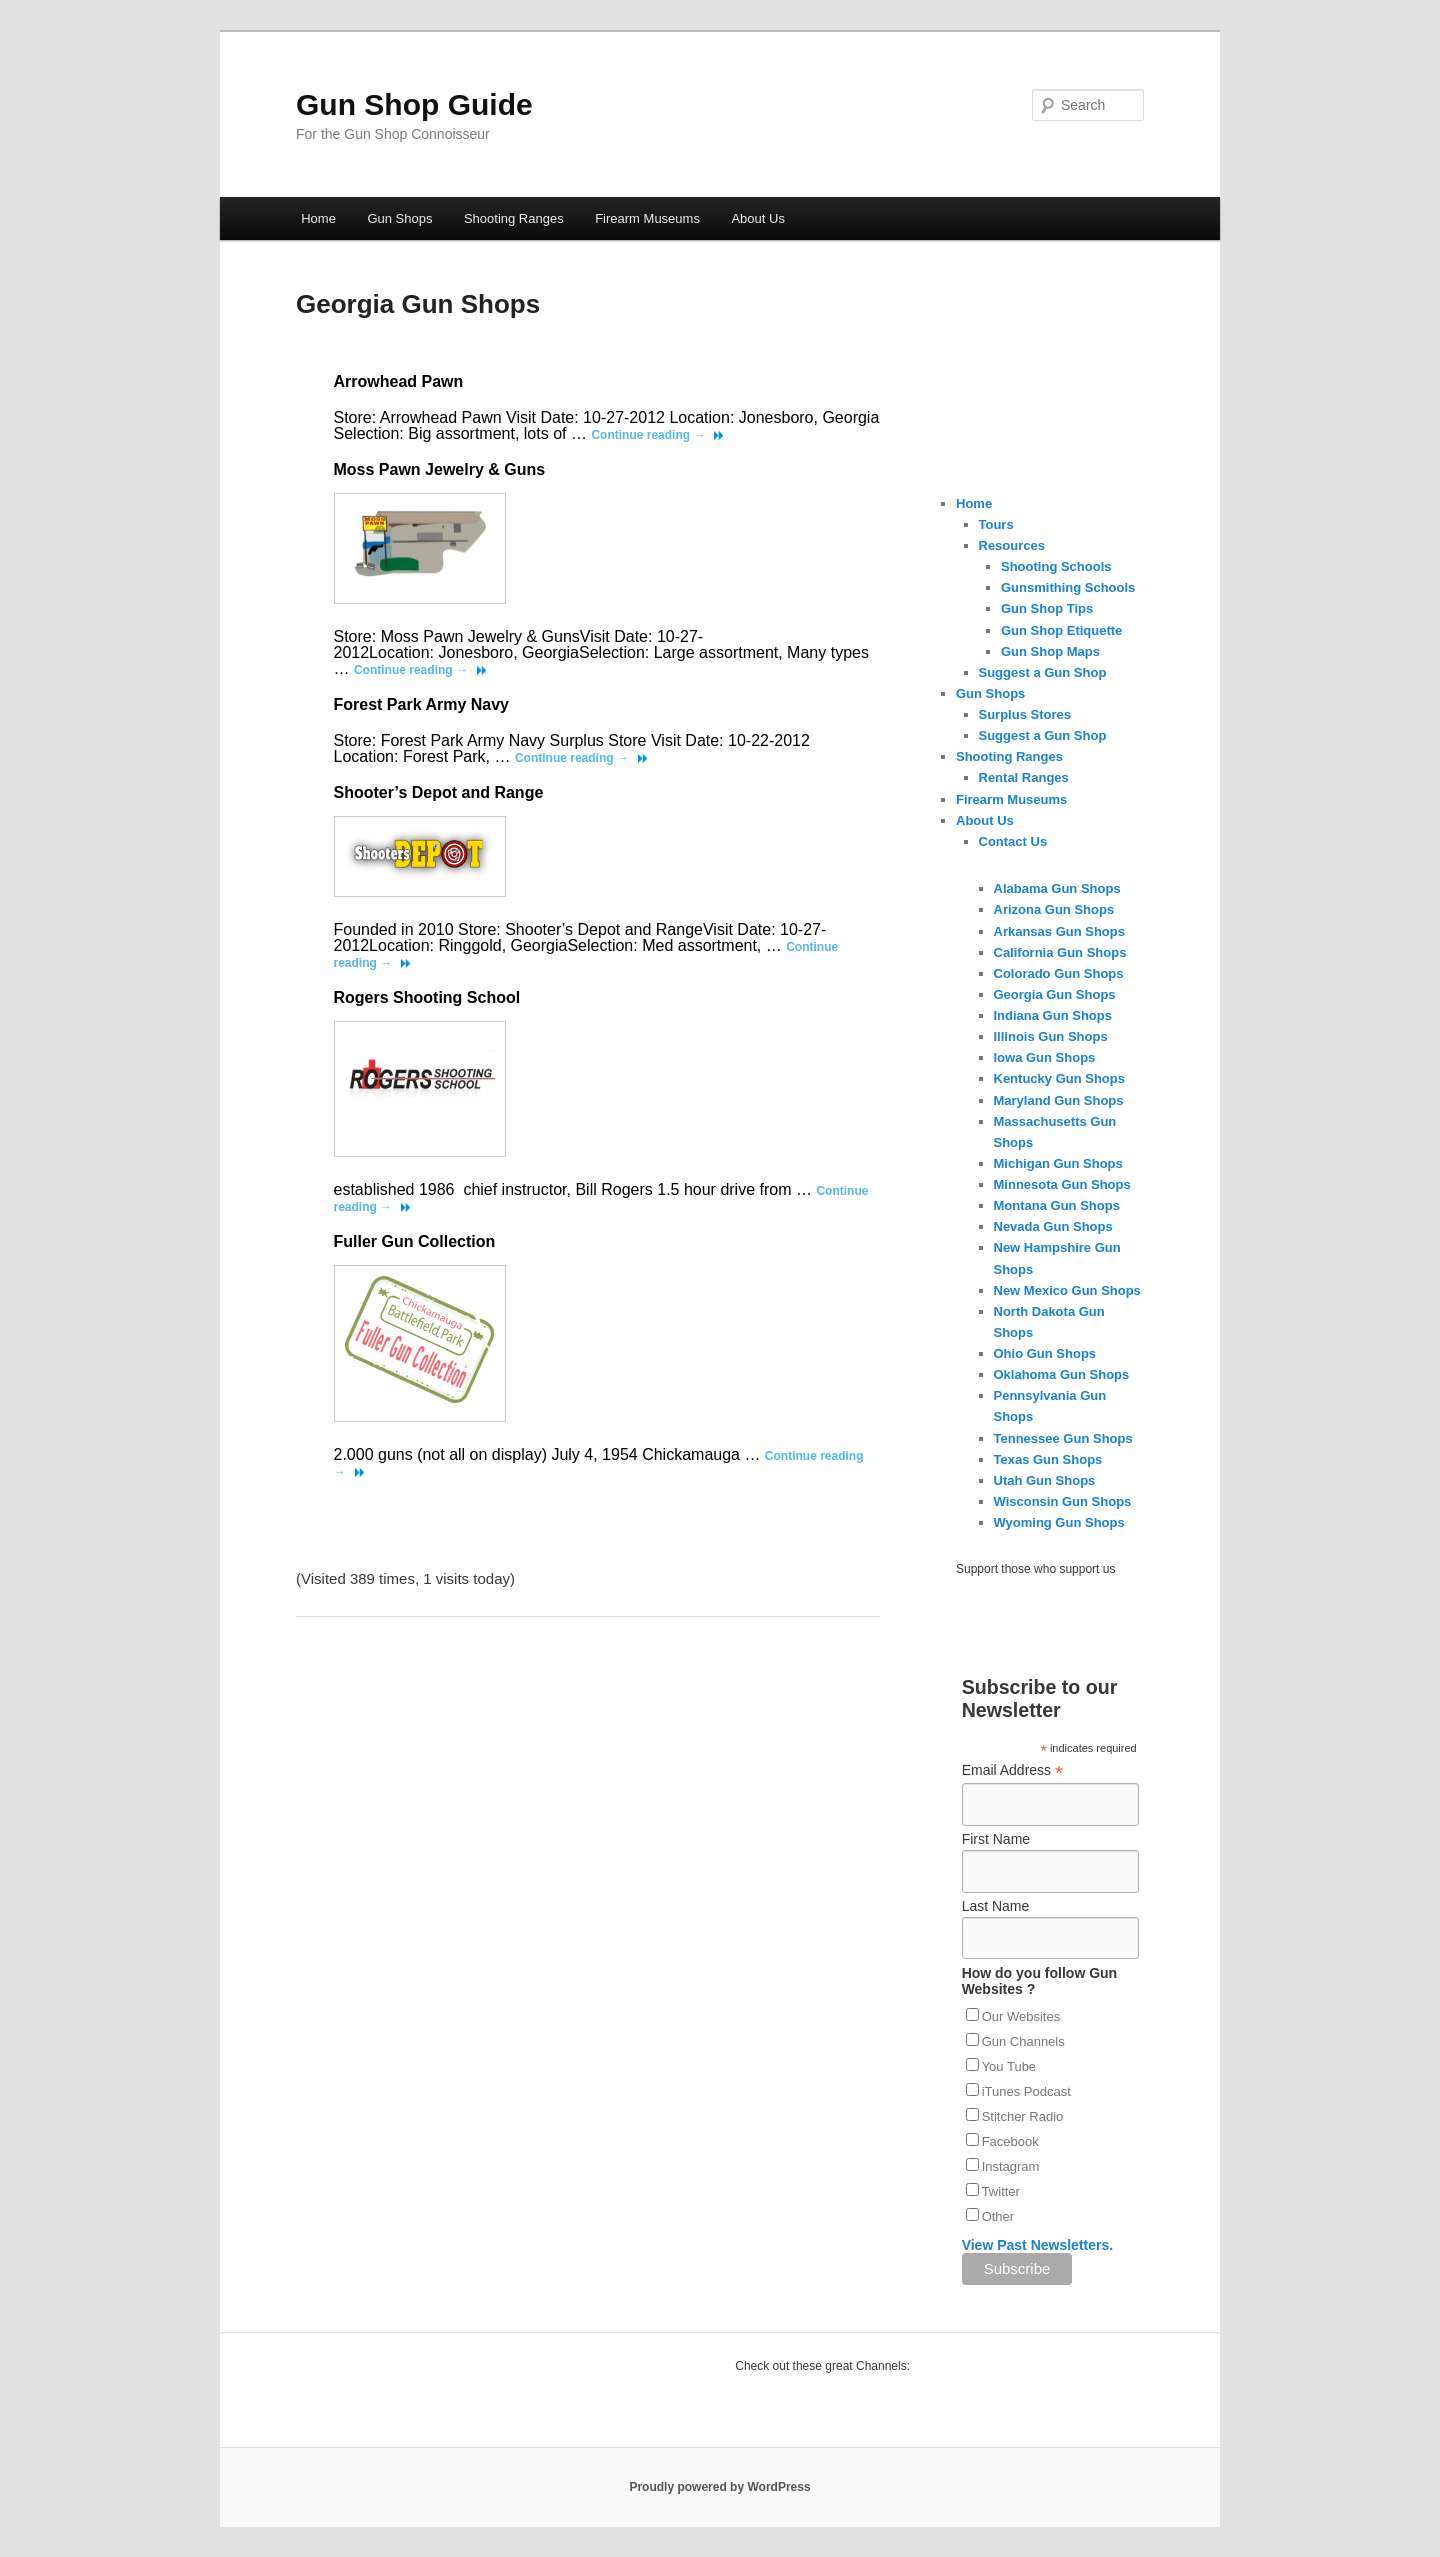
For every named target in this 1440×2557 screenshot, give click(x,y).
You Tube (1009, 2066)
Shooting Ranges (514, 218)
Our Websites (1021, 2016)
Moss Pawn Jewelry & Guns (440, 469)
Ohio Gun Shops (1045, 1353)
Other (998, 2216)
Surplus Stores (1025, 714)
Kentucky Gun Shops (1059, 1078)
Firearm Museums (647, 218)
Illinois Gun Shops (1051, 1036)
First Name (996, 1839)
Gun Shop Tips (1047, 608)
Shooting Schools (1056, 566)
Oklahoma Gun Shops (1062, 1374)
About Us (757, 218)
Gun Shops (399, 218)
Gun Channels (1023, 2041)
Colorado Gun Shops (1059, 973)
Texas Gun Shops (1048, 1459)
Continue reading (648, 435)
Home (318, 218)
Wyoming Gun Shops (1059, 1522)
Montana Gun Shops (1057, 1205)
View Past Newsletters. (1037, 2245)
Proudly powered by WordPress (719, 2487)
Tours (996, 524)
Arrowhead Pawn (399, 381)
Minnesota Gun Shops (1062, 1184)
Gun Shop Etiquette (1061, 630)
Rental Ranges (1024, 777)
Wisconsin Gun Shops (1063, 1501)
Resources (1012, 545)
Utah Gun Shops (1045, 1480)
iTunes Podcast (1026, 2091)
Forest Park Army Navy (422, 704)
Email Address (1013, 1770)
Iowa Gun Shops (1045, 1057)
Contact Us (1013, 841)
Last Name (996, 1906)
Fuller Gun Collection (415, 1241)
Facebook (1010, 2141)
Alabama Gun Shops (1057, 888)
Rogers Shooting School (427, 997)
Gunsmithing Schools (1068, 587)
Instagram (1011, 2166)
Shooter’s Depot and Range (439, 792)
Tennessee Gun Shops (1063, 1438)
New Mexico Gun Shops (1067, 1290)
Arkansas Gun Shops (1059, 931)
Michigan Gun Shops (1058, 1163)
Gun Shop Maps (1050, 651)
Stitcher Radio (1023, 2116)
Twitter (1001, 2191)
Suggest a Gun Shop (1043, 672)
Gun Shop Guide (414, 104)
